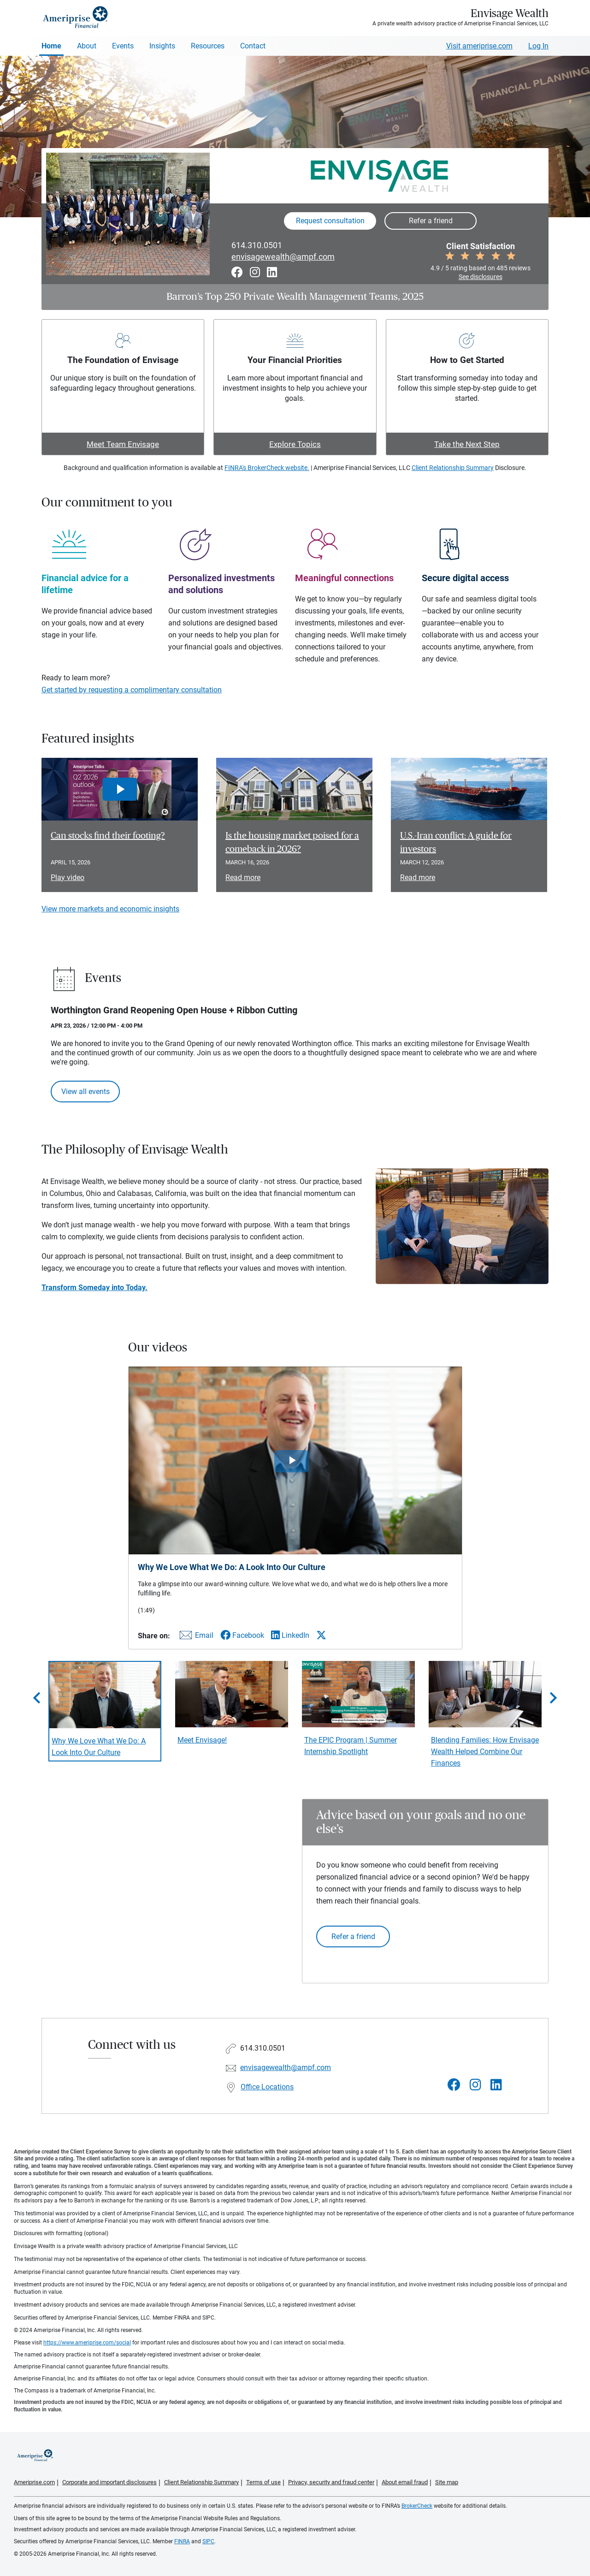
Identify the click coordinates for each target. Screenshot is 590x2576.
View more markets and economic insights (110, 908)
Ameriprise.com (34, 2482)
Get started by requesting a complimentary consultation (131, 689)
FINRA (182, 2541)
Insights (162, 46)
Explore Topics (295, 444)
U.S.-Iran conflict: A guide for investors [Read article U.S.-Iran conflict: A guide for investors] (456, 842)
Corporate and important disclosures (109, 2482)
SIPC (208, 2541)
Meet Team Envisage (123, 444)
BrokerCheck (416, 2506)
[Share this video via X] (321, 1635)
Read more (242, 877)
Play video (67, 877)
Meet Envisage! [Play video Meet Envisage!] (202, 1740)
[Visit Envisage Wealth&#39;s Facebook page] (454, 2085)
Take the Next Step (467, 444)
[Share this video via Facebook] (242, 1635)
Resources (207, 46)
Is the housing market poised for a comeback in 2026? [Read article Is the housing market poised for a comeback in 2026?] (292, 842)
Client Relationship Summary (453, 467)
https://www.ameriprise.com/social (87, 2342)
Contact (253, 46)
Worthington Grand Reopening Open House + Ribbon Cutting (174, 1010)
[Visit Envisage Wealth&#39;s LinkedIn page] (496, 2085)
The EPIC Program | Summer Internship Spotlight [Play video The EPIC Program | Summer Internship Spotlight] (350, 1746)
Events (123, 46)
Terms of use (263, 2482)
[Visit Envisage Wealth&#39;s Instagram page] (475, 2085)
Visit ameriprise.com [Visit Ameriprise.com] (479, 46)
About (86, 46)
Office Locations (267, 2086)
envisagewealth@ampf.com (283, 257)
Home (51, 46)
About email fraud (405, 2482)
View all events (85, 1091)
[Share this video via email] (195, 1637)
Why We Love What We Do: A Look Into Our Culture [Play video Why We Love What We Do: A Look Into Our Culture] (99, 1747)
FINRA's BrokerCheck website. (266, 467)
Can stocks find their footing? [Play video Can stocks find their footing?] (108, 835)
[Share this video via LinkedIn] (290, 1635)
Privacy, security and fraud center (331, 2482)
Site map (446, 2482)
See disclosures (480, 276)
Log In (538, 46)
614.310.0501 (256, 245)
